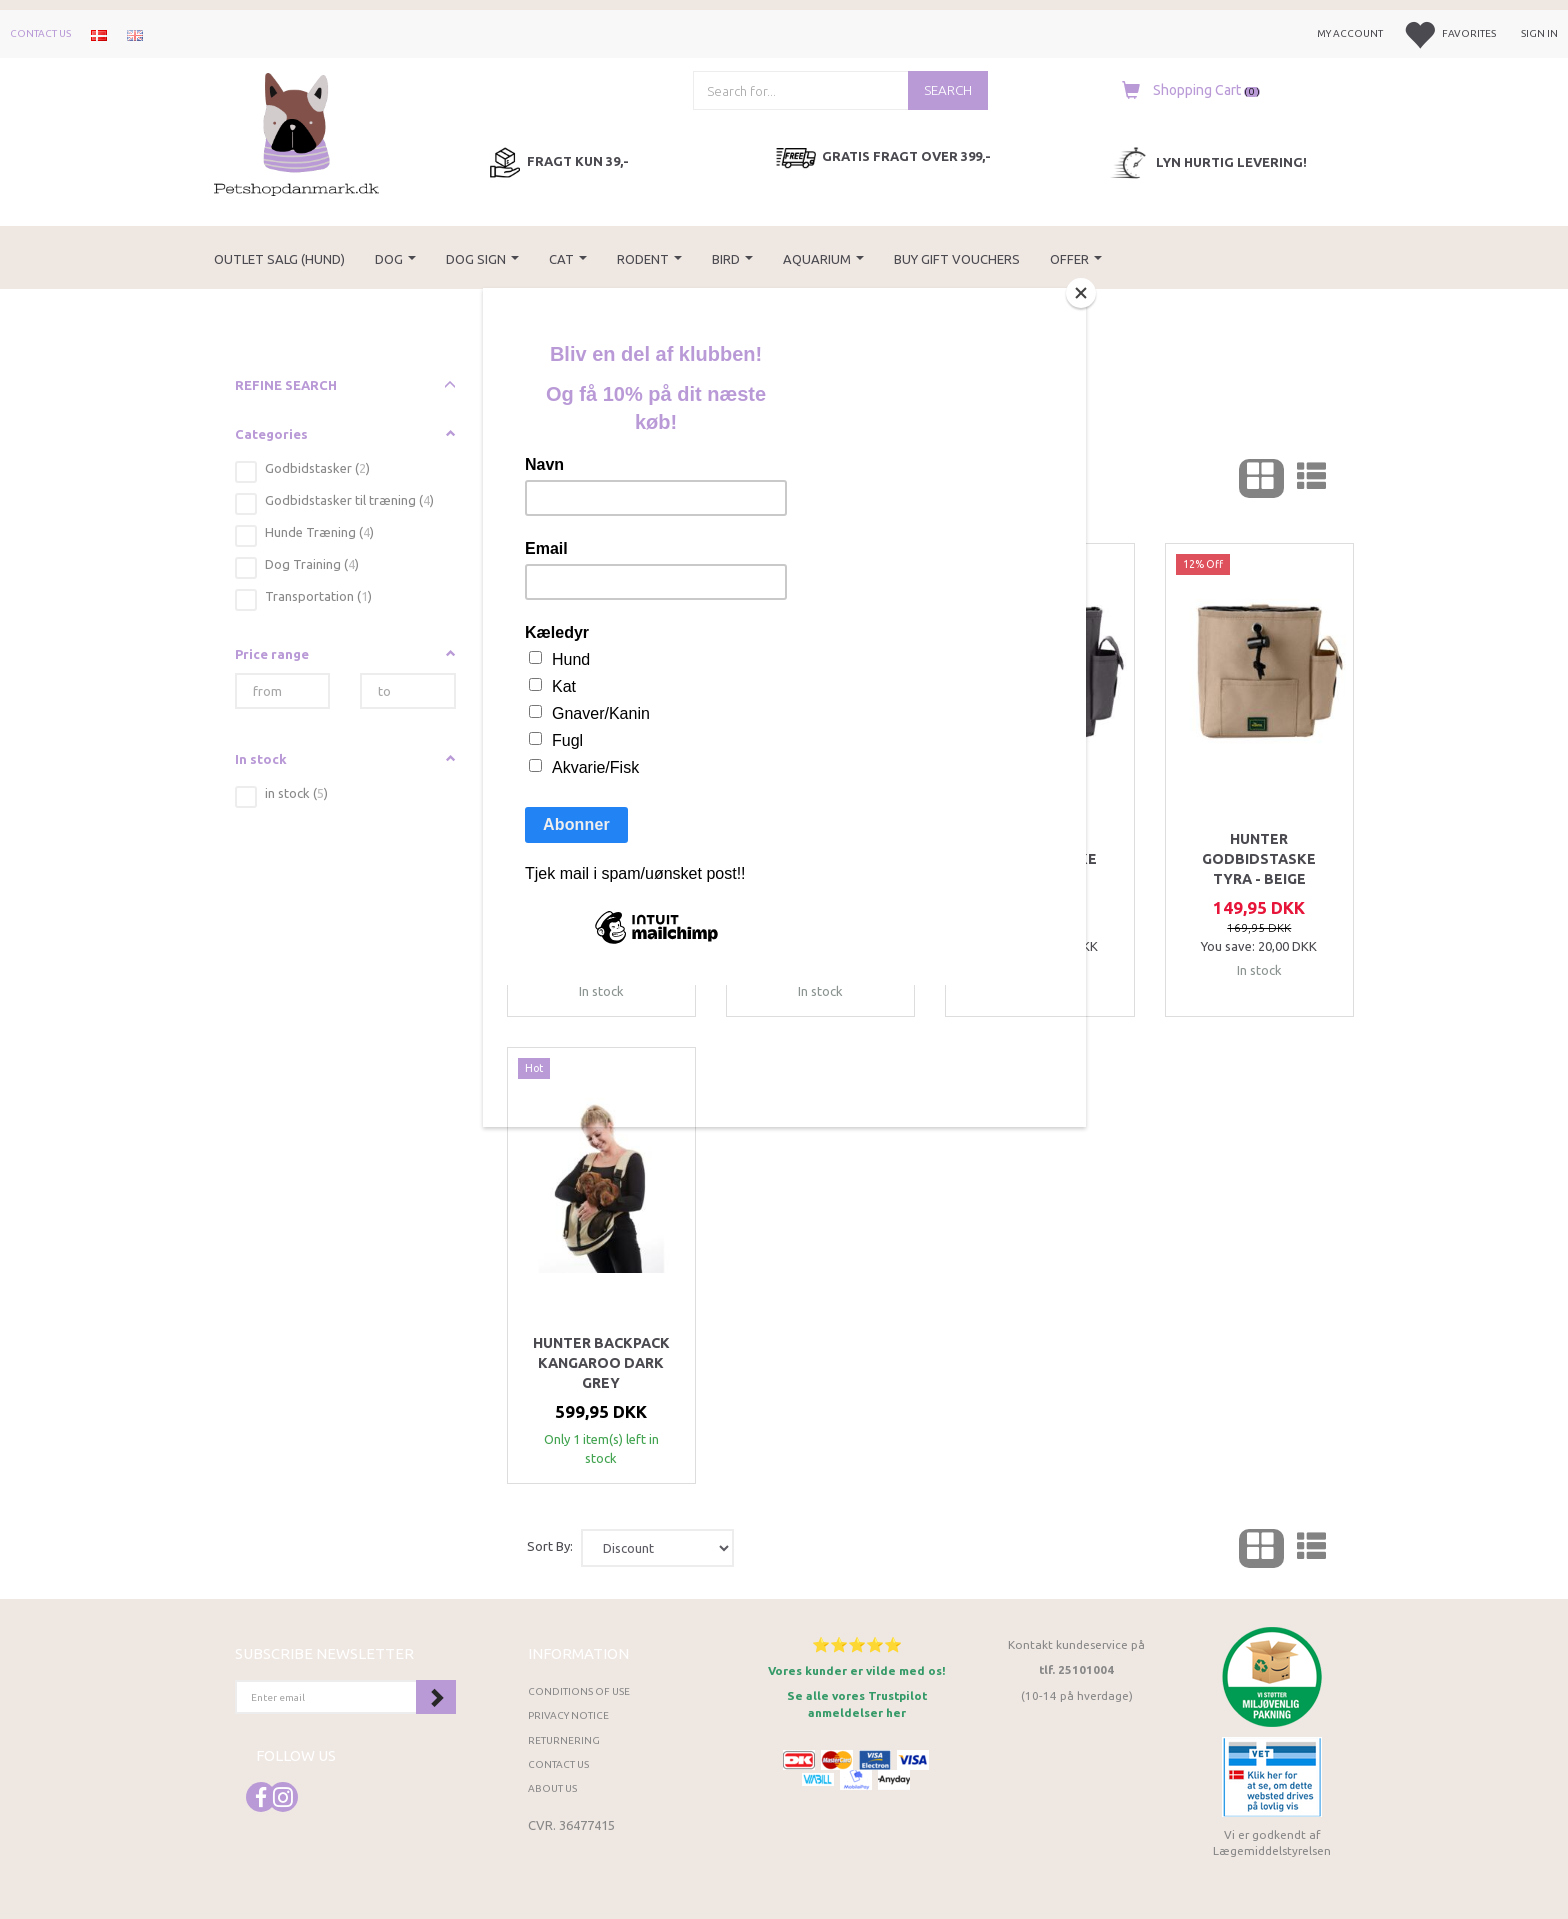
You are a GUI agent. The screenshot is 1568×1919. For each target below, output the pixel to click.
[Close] (1081, 293)
